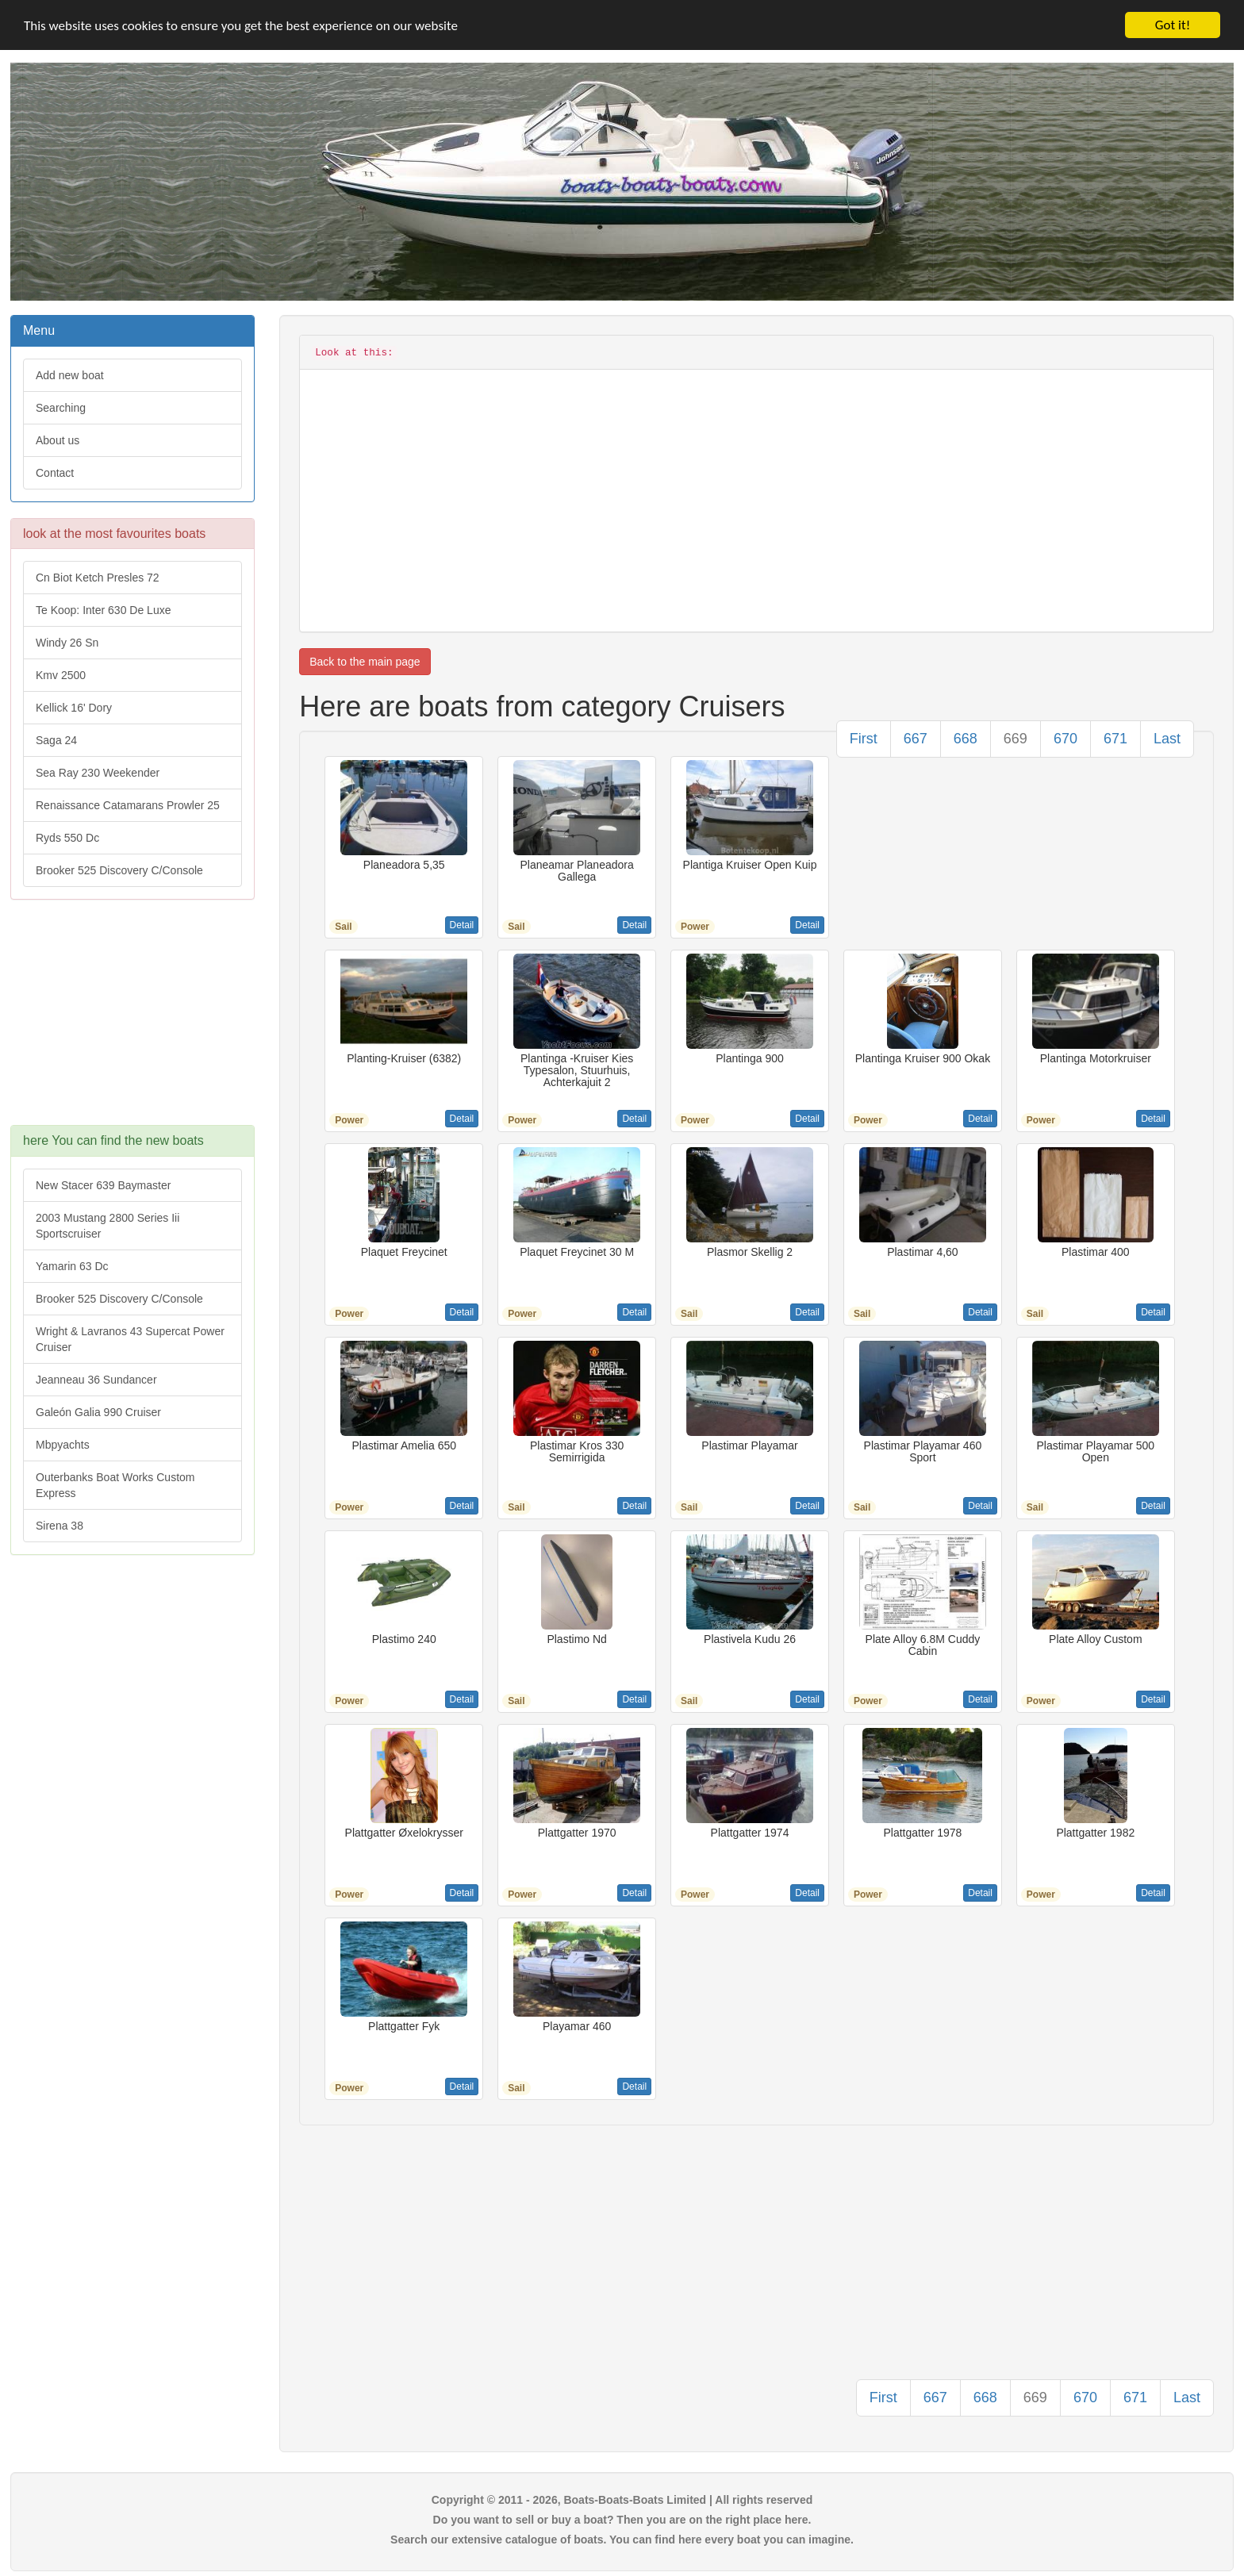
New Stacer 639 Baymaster (103, 1185)
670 (1065, 739)
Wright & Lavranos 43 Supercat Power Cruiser (130, 1339)
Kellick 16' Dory (74, 707)
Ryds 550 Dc (67, 837)
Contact (55, 472)
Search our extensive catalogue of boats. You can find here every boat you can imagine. (622, 2539)
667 (915, 739)
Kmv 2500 (61, 675)
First (863, 739)
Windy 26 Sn (67, 642)
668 (965, 739)
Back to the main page (364, 661)
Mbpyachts (63, 1444)
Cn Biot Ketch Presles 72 (97, 577)
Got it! (1172, 25)
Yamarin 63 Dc (72, 1266)
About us (57, 440)
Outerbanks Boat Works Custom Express (115, 1485)
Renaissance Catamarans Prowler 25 (128, 805)
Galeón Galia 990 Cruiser (98, 1412)
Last (1167, 739)
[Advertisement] (132, 1020)
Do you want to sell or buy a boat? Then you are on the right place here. (622, 2519)
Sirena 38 (59, 1525)
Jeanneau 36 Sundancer (96, 1379)
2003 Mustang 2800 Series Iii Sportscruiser (107, 1225)
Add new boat (70, 375)
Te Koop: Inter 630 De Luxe (103, 610)
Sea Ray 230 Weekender (97, 772)
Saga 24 (56, 740)
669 (1015, 739)
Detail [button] (462, 925)
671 (1115, 739)
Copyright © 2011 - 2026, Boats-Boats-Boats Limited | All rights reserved (622, 2499)
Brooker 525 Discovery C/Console (119, 870)
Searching (61, 407)
